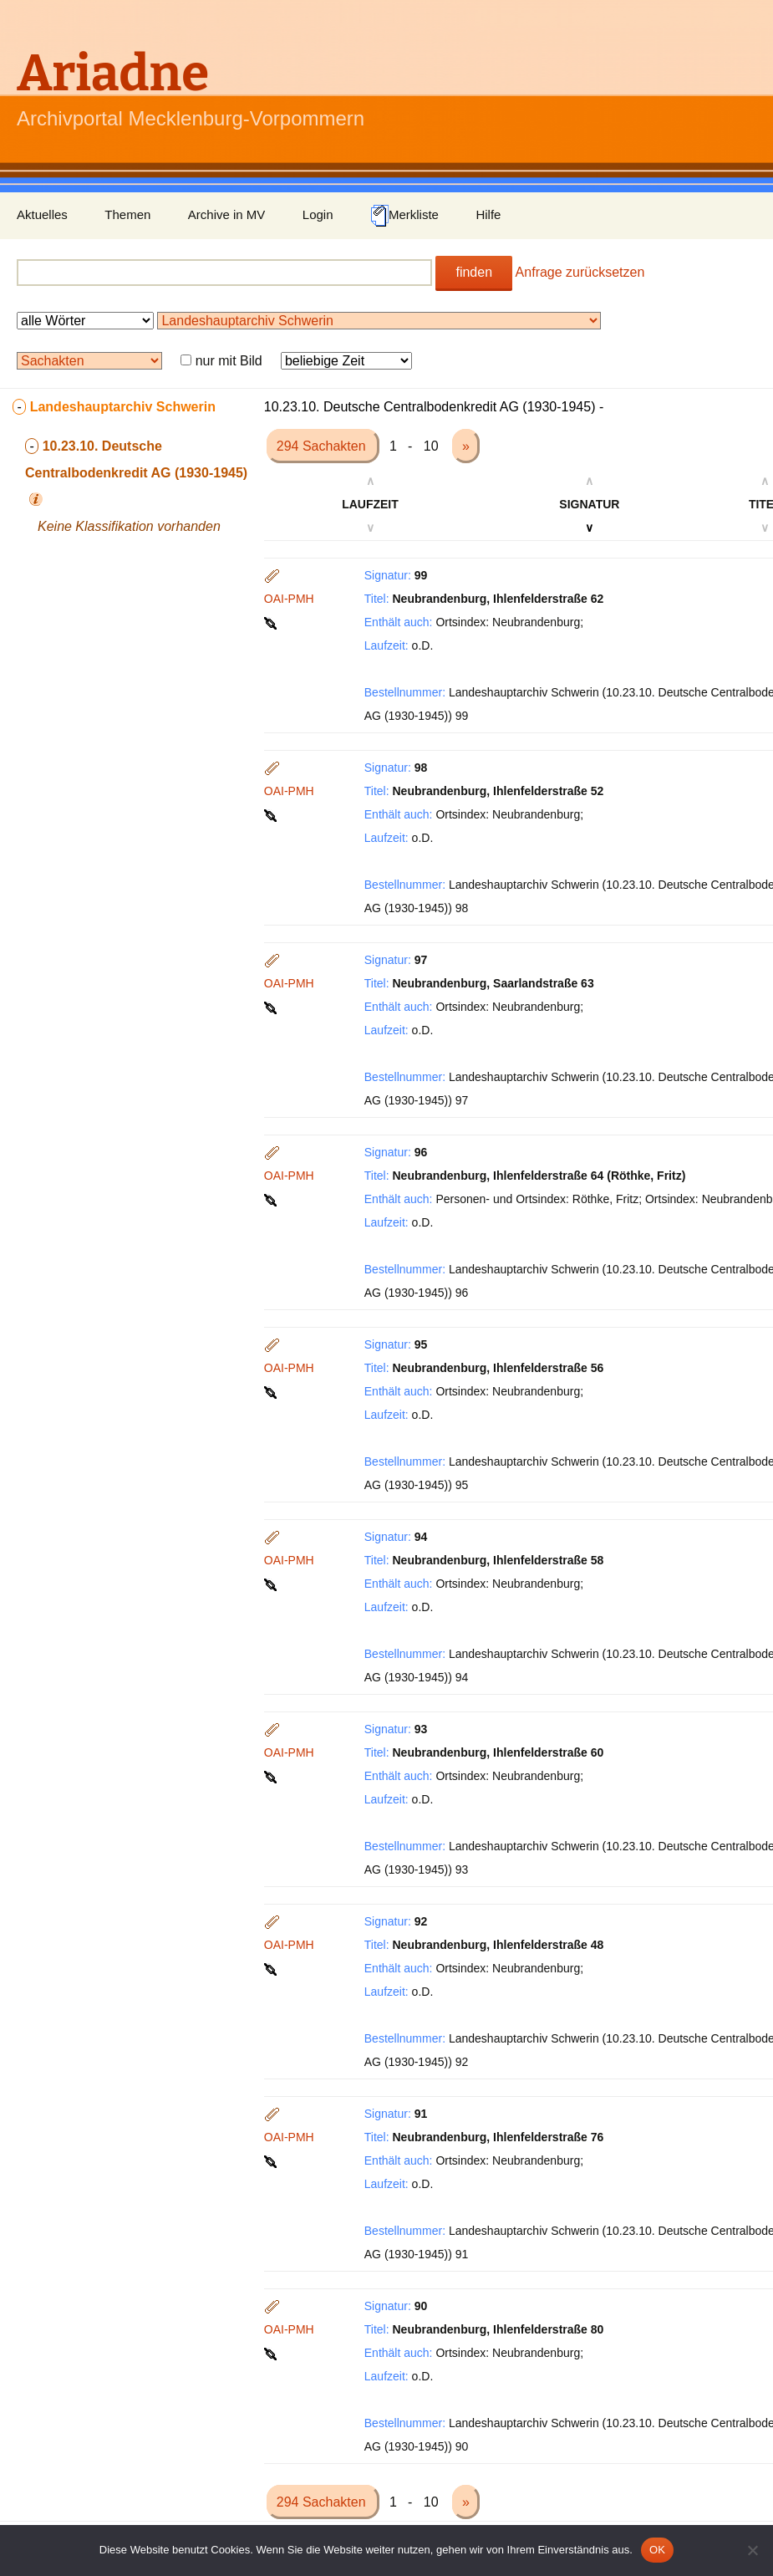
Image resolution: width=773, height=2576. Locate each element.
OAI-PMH (289, 598)
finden (473, 272)
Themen (127, 214)
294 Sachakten (323, 446)
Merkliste (404, 216)
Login (318, 214)
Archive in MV (227, 214)
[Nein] (752, 2550)
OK (657, 2549)
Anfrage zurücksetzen (580, 272)
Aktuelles (42, 214)
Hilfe (488, 214)
